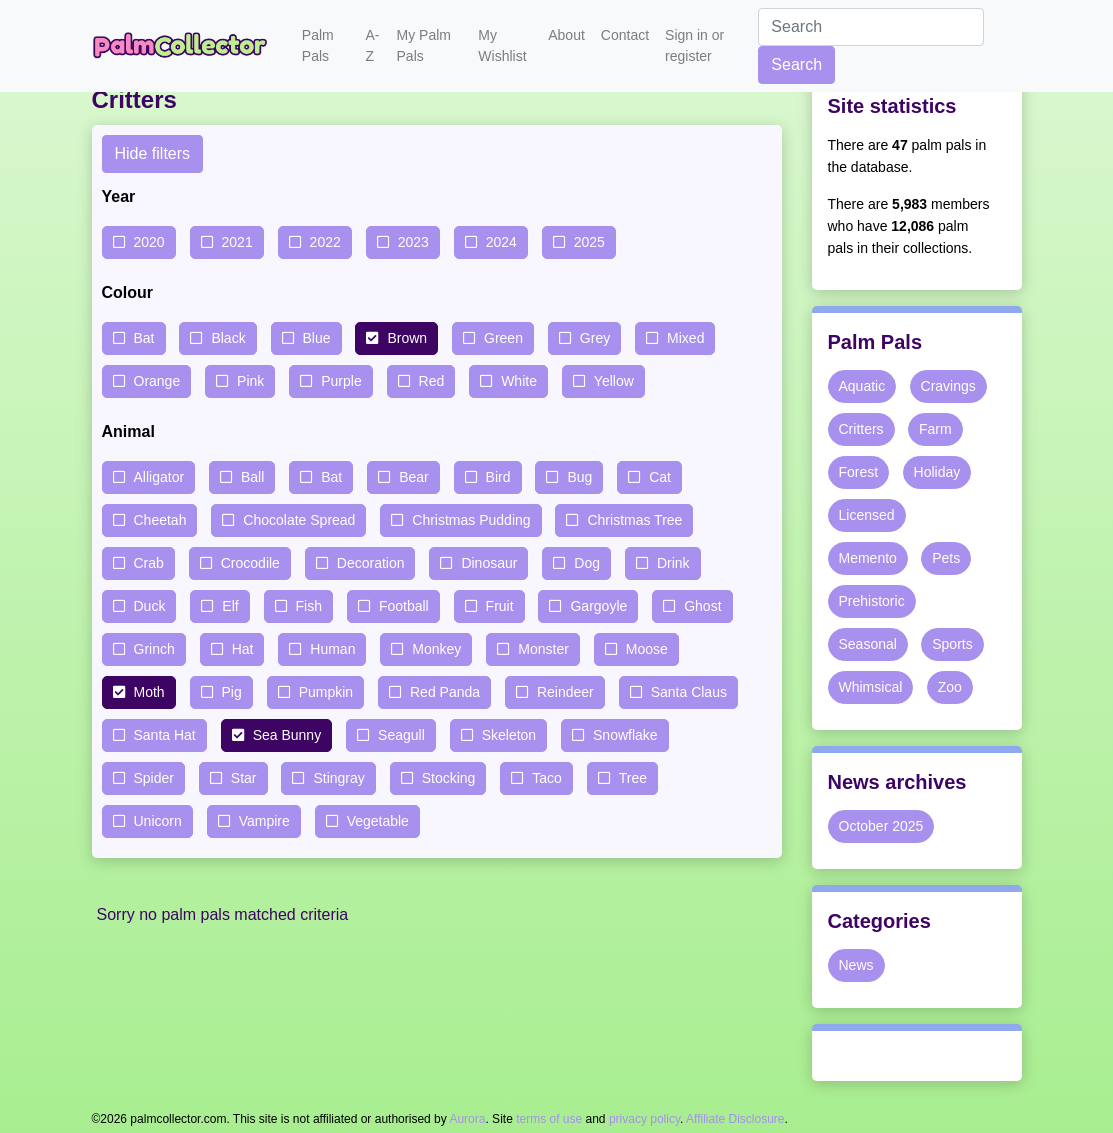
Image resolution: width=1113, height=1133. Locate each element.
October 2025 (881, 826)
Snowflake (625, 735)
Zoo (950, 687)
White (519, 381)
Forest (859, 472)
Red (432, 381)
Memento (868, 558)
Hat (243, 649)
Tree (633, 778)
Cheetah (160, 520)
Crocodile (250, 563)
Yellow (614, 381)
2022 (325, 242)
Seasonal (868, 644)
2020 (149, 242)
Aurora (467, 1119)
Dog (587, 563)
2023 (413, 242)
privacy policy (644, 1119)
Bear (414, 477)
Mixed (685, 338)
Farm (935, 429)
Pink (250, 381)
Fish (309, 606)
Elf (230, 606)
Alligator (159, 477)
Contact (625, 35)
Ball (252, 477)
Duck (150, 606)
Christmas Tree (634, 520)
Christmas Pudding (471, 520)
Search (796, 64)
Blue (317, 338)
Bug (579, 477)
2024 (501, 242)
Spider (154, 778)
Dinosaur (489, 563)
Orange (157, 381)
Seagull (401, 735)
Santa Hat (165, 735)
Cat (660, 477)
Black (228, 338)
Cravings (948, 386)
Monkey (436, 649)
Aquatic (862, 386)
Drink (673, 563)
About (566, 35)
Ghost (702, 606)
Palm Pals (318, 45)
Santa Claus (689, 692)
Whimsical (871, 687)
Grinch (154, 649)
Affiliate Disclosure (735, 1119)
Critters (861, 429)
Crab (149, 563)
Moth (149, 692)
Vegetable (378, 821)
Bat (144, 338)
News (856, 965)
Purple (341, 381)
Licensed (867, 515)
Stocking (449, 778)
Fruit (500, 606)
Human (332, 649)
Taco (547, 778)
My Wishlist (502, 45)
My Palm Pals (424, 45)
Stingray (338, 778)
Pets (946, 558)
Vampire (264, 821)
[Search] (871, 27)
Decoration (371, 563)
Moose (647, 649)
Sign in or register (694, 45)
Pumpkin (326, 692)
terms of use (549, 1119)
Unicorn (158, 821)
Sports (952, 644)
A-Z (372, 45)
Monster (543, 649)
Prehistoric (872, 601)
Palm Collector (185, 46)
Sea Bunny (287, 735)
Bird (498, 477)
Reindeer (565, 692)
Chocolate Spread (299, 520)
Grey (595, 338)
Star (244, 778)
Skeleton (509, 735)
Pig (232, 692)
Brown (407, 338)
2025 (589, 242)
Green (503, 338)
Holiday (937, 472)
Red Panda (445, 692)
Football (404, 606)
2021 (237, 242)
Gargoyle (598, 606)
